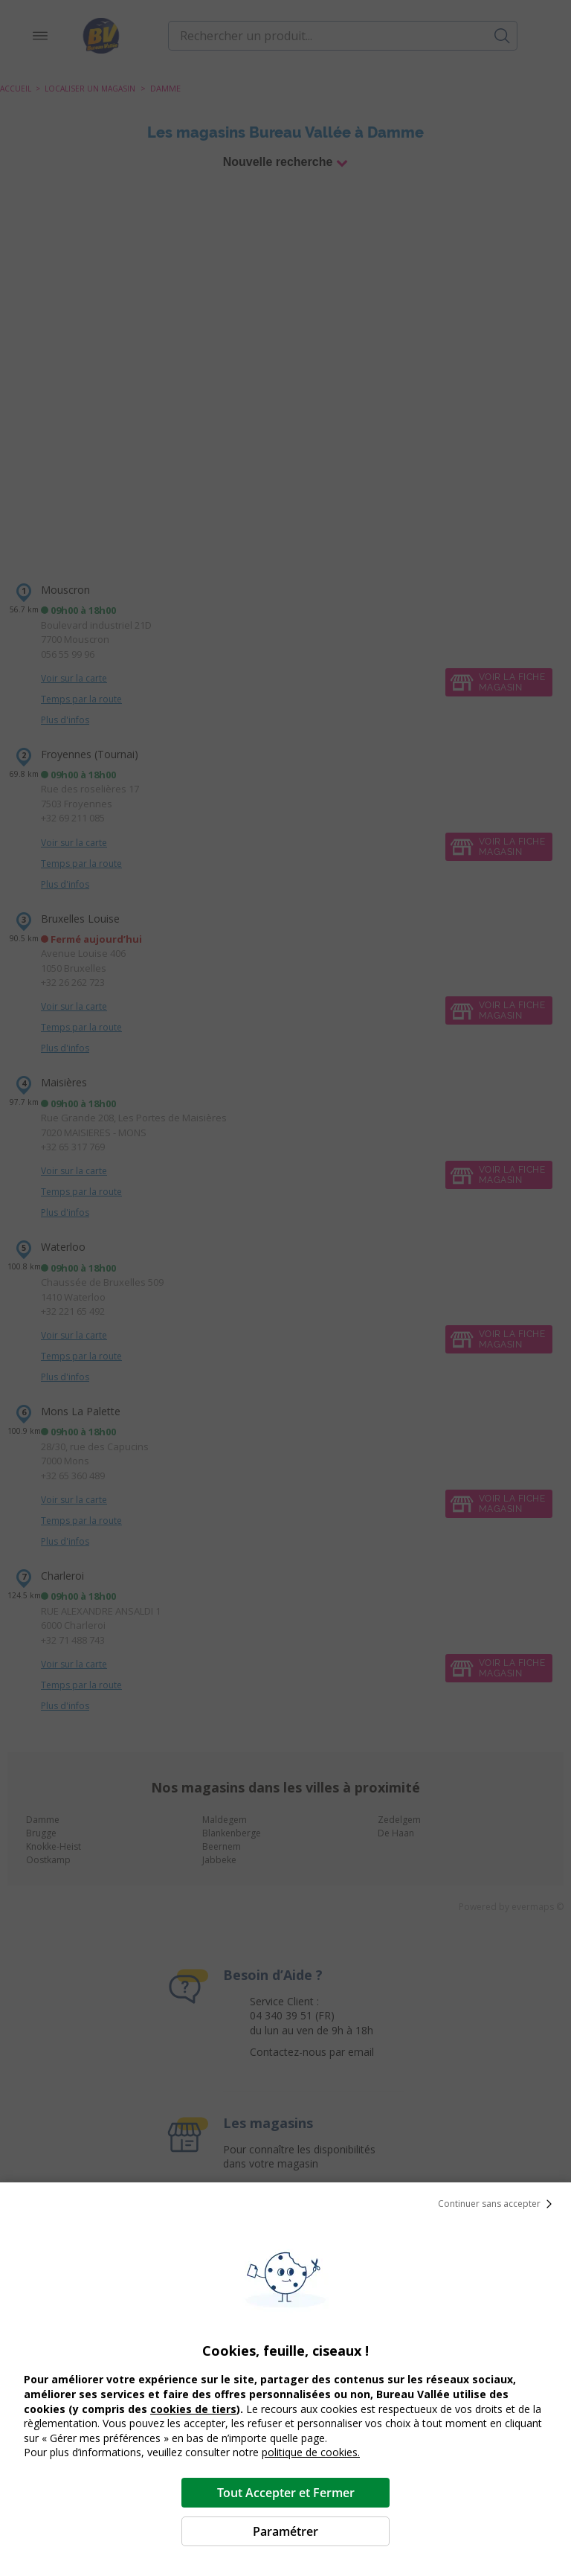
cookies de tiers (193, 2409)
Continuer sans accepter (498, 2204)
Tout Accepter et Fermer (286, 2492)
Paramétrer (285, 2531)
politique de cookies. (311, 2452)
